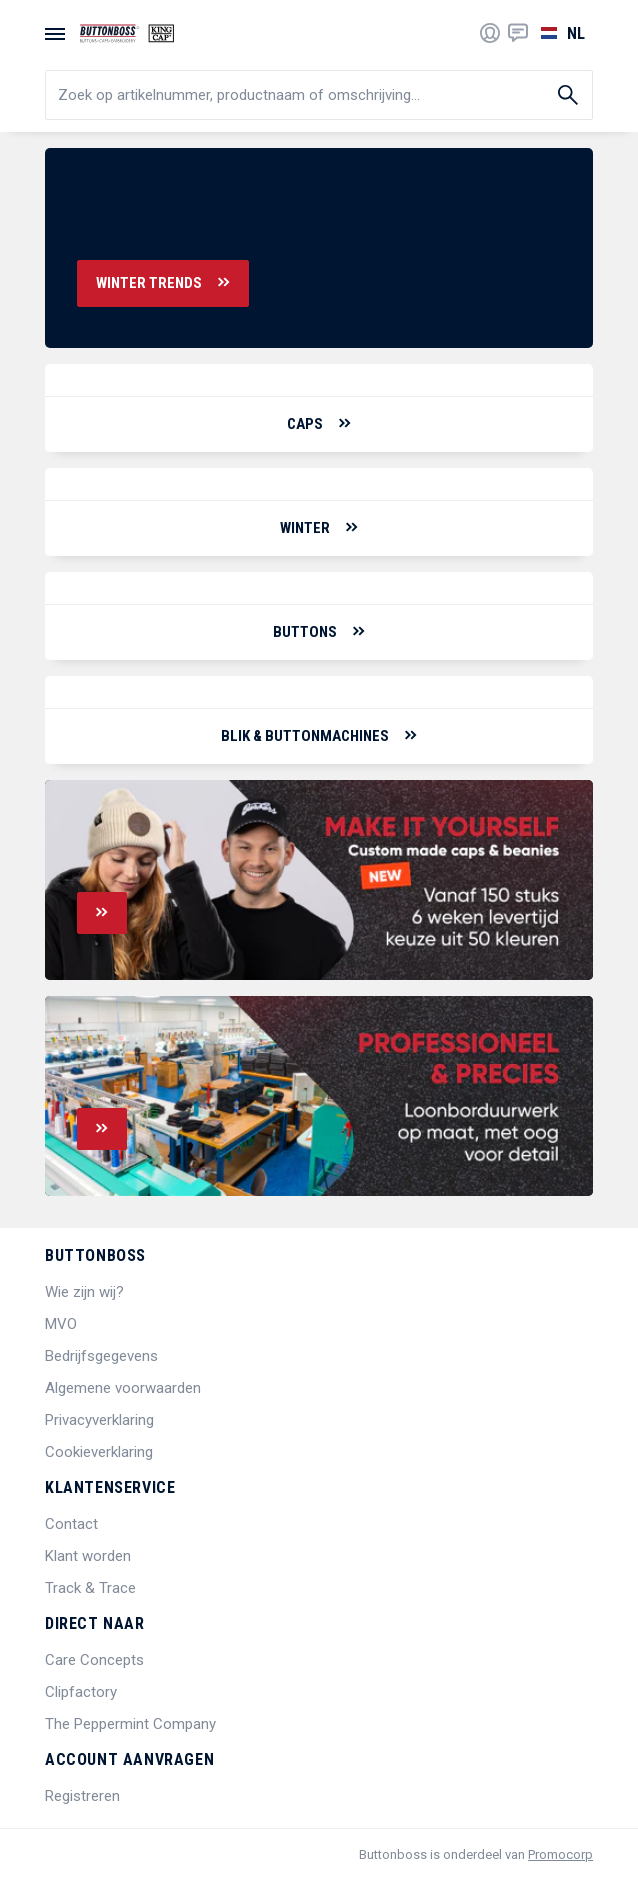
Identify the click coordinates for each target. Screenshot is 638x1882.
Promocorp (560, 1854)
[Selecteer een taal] (560, 33)
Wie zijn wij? (84, 1292)
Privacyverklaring (99, 1420)
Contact (71, 1524)
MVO (61, 1324)
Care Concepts (94, 1660)
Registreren (82, 1796)
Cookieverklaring (99, 1452)
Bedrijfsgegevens (101, 1356)
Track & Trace (90, 1588)
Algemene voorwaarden (123, 1388)
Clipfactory (81, 1692)
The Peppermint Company (130, 1724)
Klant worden (88, 1556)
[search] (319, 95)
